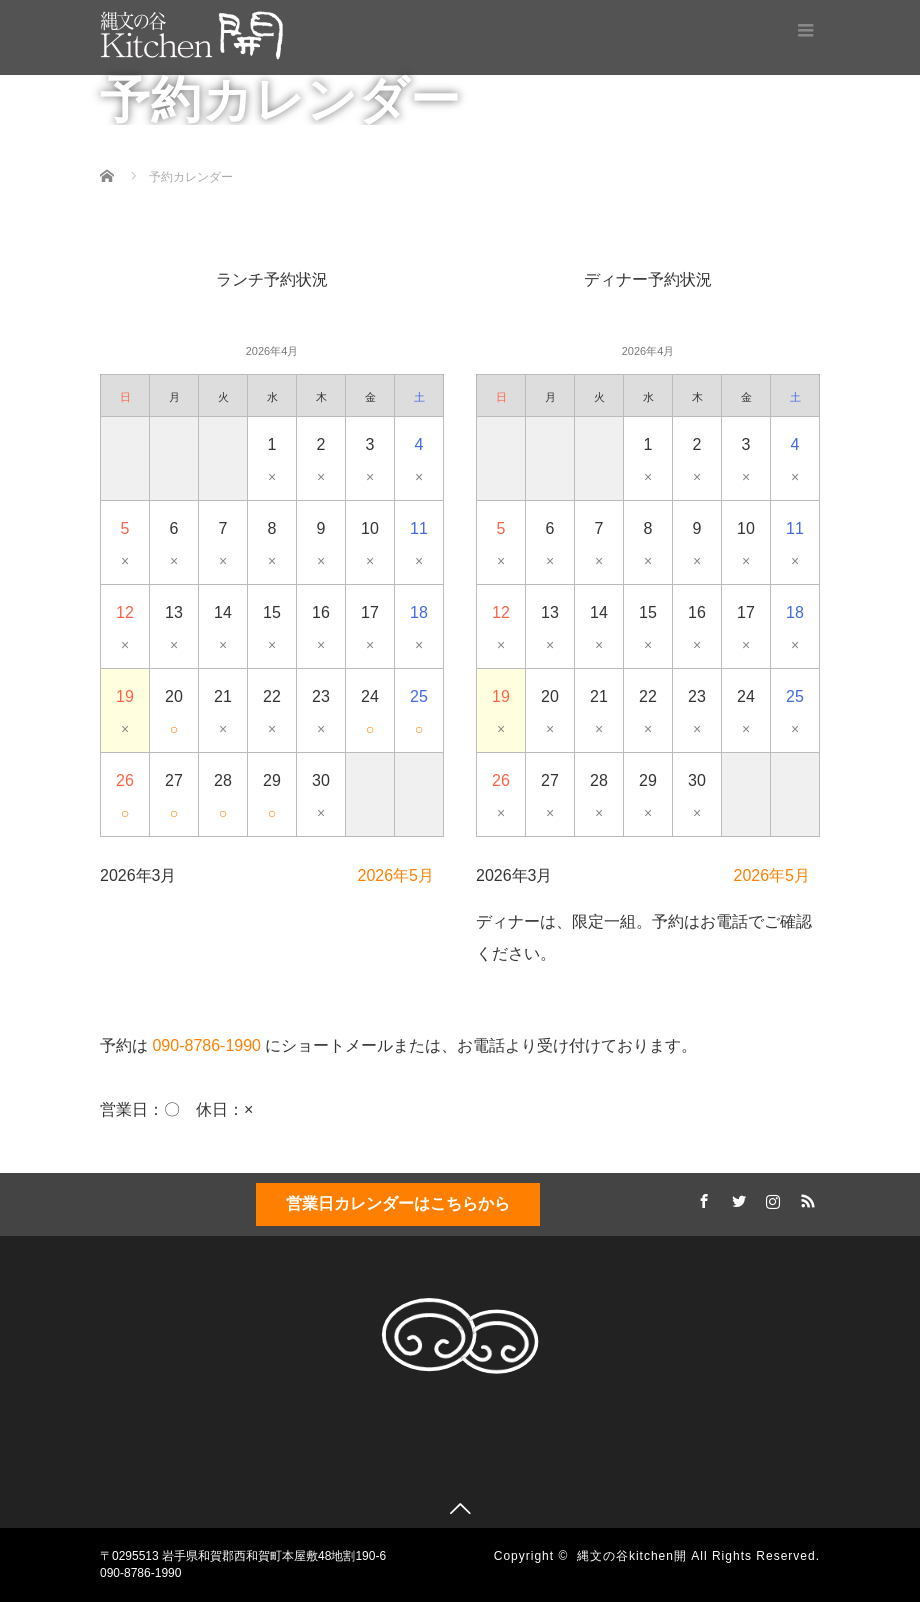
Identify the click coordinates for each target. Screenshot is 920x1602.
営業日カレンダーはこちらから (398, 1203)
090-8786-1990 (206, 1045)
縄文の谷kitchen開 (632, 1556)
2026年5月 (396, 875)
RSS (805, 1198)
